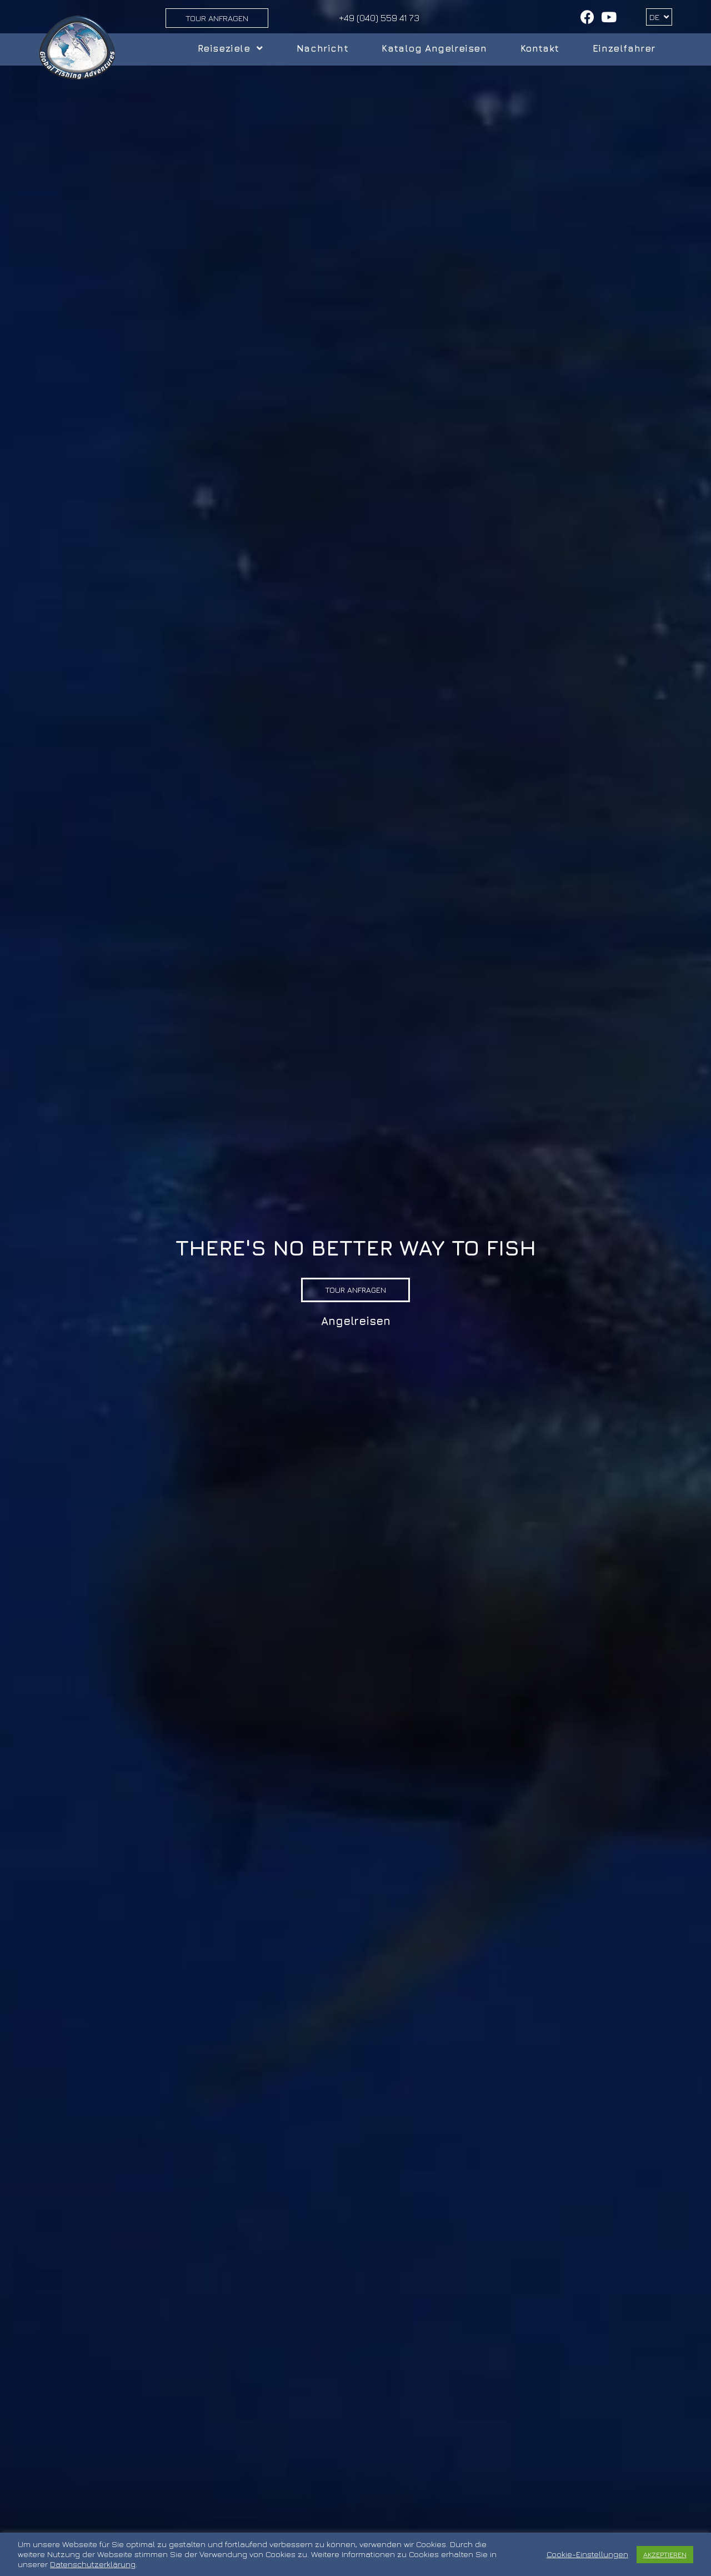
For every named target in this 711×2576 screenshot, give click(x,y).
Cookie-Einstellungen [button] (587, 2554)
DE (659, 17)
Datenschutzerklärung (93, 2564)
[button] (355, 1290)
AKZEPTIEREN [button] (665, 2554)
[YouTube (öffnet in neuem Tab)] (607, 17)
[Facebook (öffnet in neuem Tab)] (587, 17)
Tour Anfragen (217, 18)
